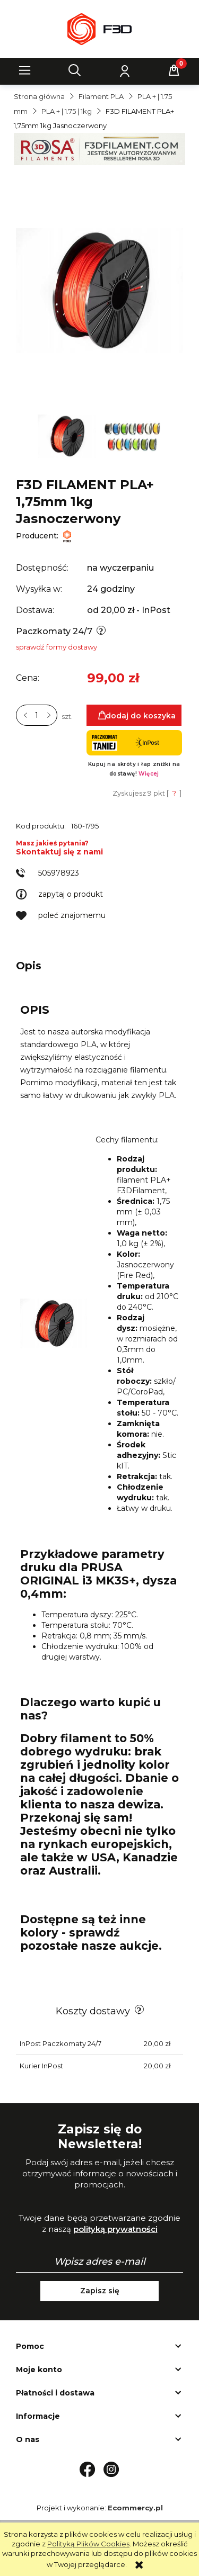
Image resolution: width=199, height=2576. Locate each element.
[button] (25, 70)
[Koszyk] (174, 70)
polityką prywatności (115, 2229)
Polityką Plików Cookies (88, 2543)
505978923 (58, 873)
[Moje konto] (124, 70)
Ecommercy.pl (135, 2507)
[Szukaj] (75, 70)
